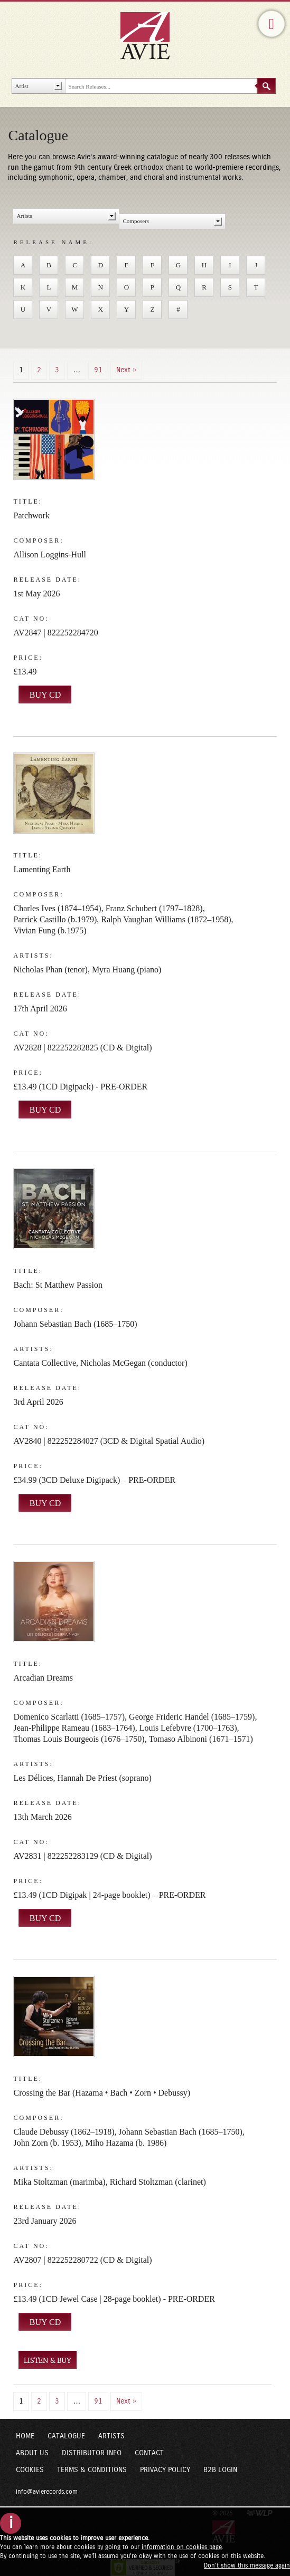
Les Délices (33, 1777)
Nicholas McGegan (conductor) (134, 1362)
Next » (126, 370)
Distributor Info (91, 2453)
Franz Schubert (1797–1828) (154, 908)
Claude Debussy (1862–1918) (63, 2131)
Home (25, 2436)
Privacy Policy (165, 2470)
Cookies (30, 2470)
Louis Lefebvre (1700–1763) (188, 1727)
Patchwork (31, 515)
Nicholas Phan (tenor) (50, 969)
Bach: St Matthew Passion (57, 1284)
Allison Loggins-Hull (49, 554)
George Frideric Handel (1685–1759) (192, 1716)
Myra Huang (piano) (127, 969)
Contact (149, 2453)
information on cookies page (182, 2547)
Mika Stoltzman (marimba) (59, 2181)
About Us (32, 2453)
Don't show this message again (247, 2565)
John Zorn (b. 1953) (47, 2142)
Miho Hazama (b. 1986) (125, 2142)
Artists (111, 2436)
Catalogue (66, 2436)
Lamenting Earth (41, 869)
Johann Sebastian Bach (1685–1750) (75, 1323)
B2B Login (220, 2470)
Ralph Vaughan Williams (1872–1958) (166, 919)
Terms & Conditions (92, 2470)
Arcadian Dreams (42, 1677)
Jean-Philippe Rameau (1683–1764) (74, 1727)
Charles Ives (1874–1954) (57, 908)
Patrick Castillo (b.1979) (55, 919)
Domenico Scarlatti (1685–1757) (69, 1716)
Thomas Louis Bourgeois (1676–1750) (78, 1738)
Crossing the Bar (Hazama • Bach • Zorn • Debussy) (101, 2092)
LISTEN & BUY (47, 2360)
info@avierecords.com (47, 2491)
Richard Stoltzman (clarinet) (158, 2181)
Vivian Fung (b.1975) (49, 930)
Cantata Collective (44, 1362)
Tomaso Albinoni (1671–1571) (201, 1738)
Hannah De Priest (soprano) (105, 1777)
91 (98, 370)
